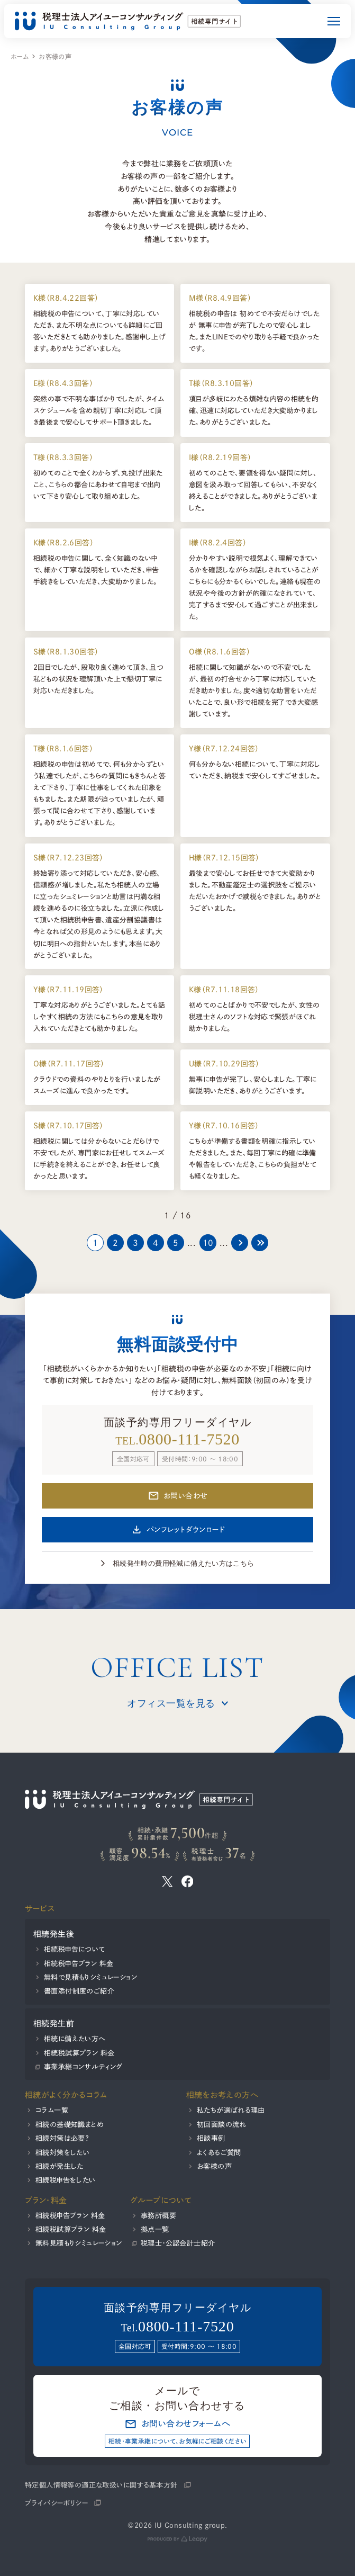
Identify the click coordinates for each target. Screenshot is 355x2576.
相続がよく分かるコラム (66, 2094)
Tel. (177, 2326)
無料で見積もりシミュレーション (90, 1977)
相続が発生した (59, 2166)
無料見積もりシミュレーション (78, 2243)
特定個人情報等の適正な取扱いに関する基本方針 (101, 2484)
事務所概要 (158, 2215)
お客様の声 (213, 2166)
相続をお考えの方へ (222, 2094)
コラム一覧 (51, 2110)
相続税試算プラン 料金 (79, 2053)
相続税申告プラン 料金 (78, 1963)
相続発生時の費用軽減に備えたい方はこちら (183, 1563)
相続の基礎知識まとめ (69, 2124)
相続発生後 (53, 1933)
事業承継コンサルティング (83, 2066)
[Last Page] (259, 1242)
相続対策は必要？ (61, 2138)
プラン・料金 (46, 2200)
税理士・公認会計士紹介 (178, 2243)
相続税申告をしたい (65, 2180)
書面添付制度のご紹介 (79, 1991)
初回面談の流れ (221, 2124)
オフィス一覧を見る (171, 1703)
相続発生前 (53, 2023)
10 (207, 1242)
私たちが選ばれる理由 (230, 2110)
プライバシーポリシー (56, 2503)
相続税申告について (74, 1949)
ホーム (20, 56)
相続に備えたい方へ (75, 2038)
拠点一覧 (155, 2229)
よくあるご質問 (218, 2152)
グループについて (161, 2200)
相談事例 (210, 2138)
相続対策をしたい (62, 2152)
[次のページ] (239, 1242)
